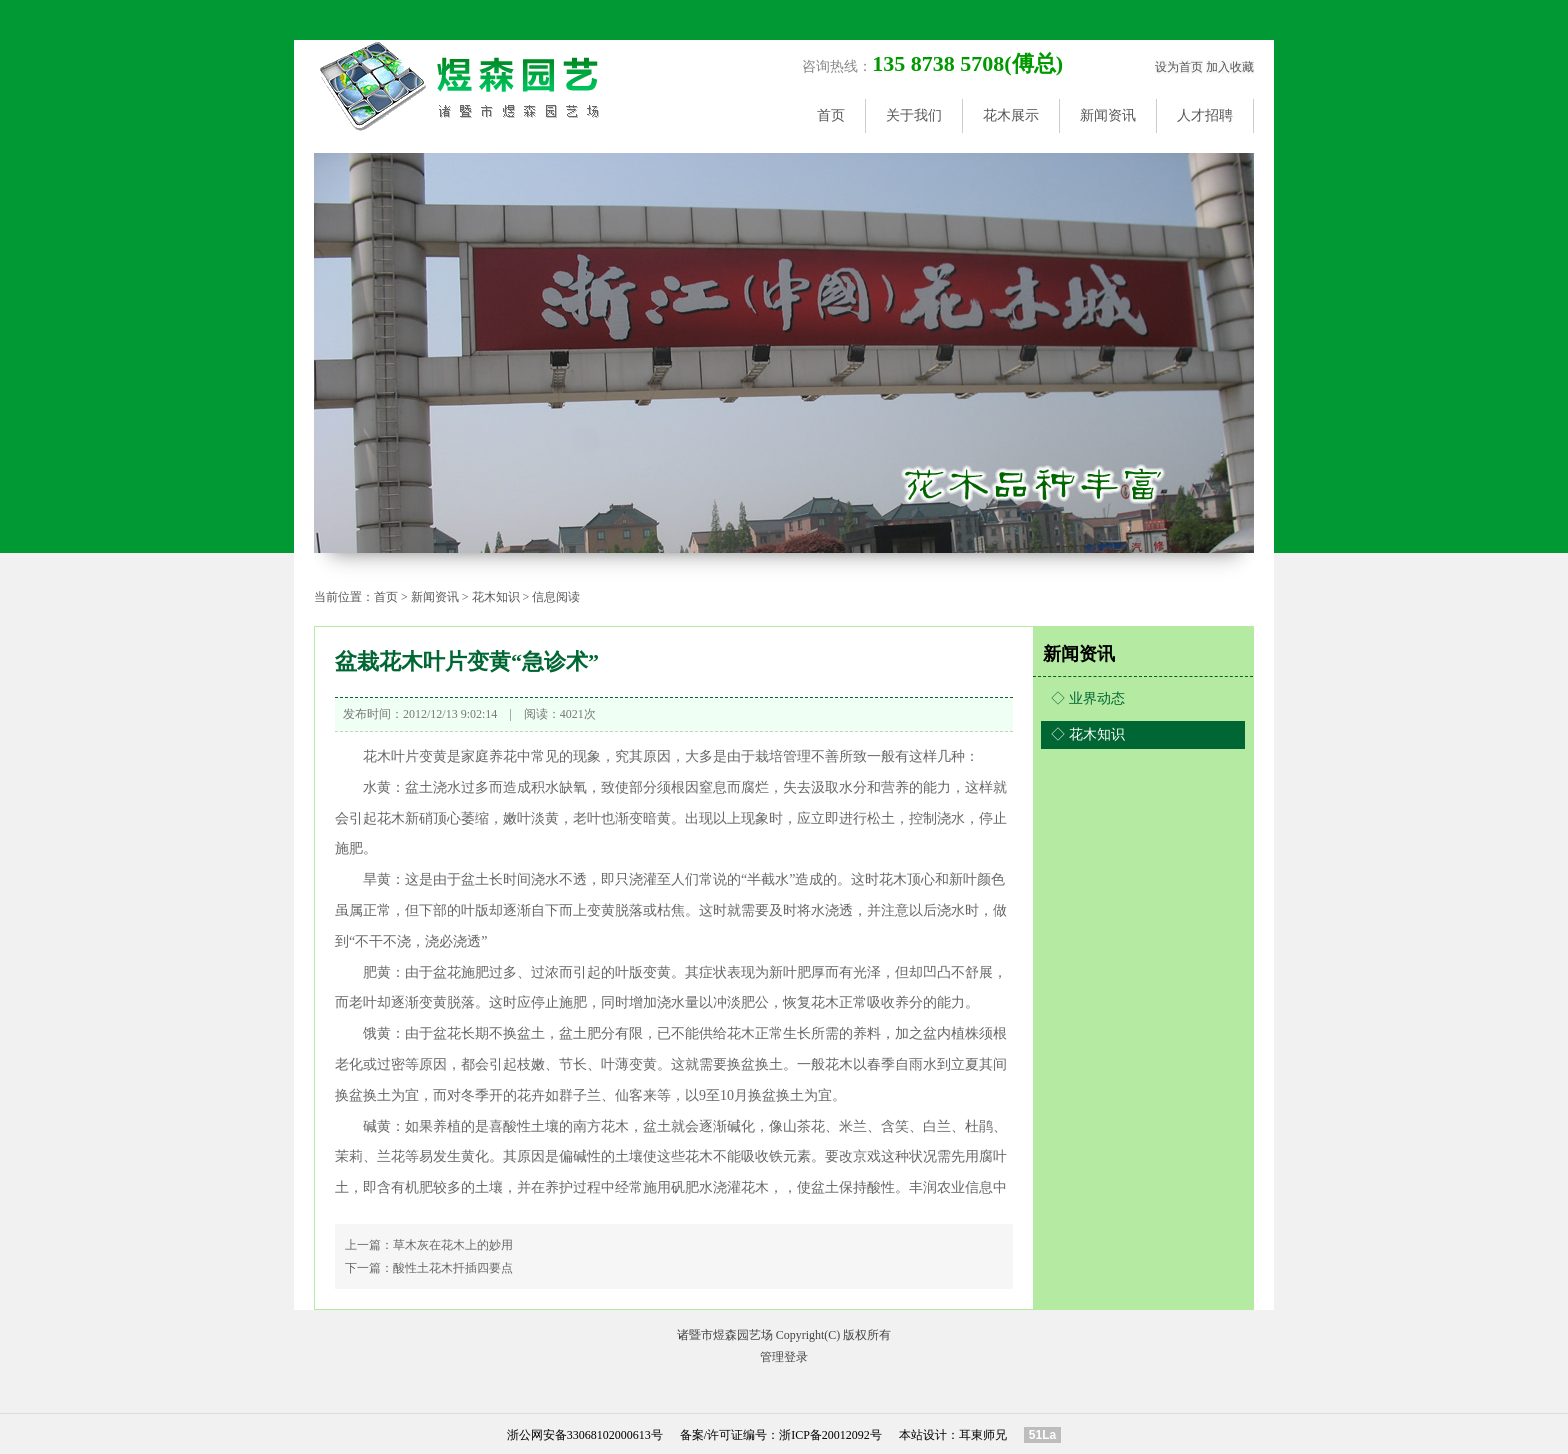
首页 (831, 115)
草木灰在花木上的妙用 (453, 1245)
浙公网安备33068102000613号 (585, 1435)
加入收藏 (1230, 67)
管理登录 (784, 1357)
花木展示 (1011, 115)
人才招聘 (1205, 115)
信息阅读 (556, 597)
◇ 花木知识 (1088, 734)
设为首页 (1179, 67)
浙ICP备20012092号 (830, 1435)
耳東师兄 (983, 1435)
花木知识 (496, 597)
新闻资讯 (1108, 115)
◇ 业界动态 (1088, 698)
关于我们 (914, 115)
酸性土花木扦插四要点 (453, 1268)
